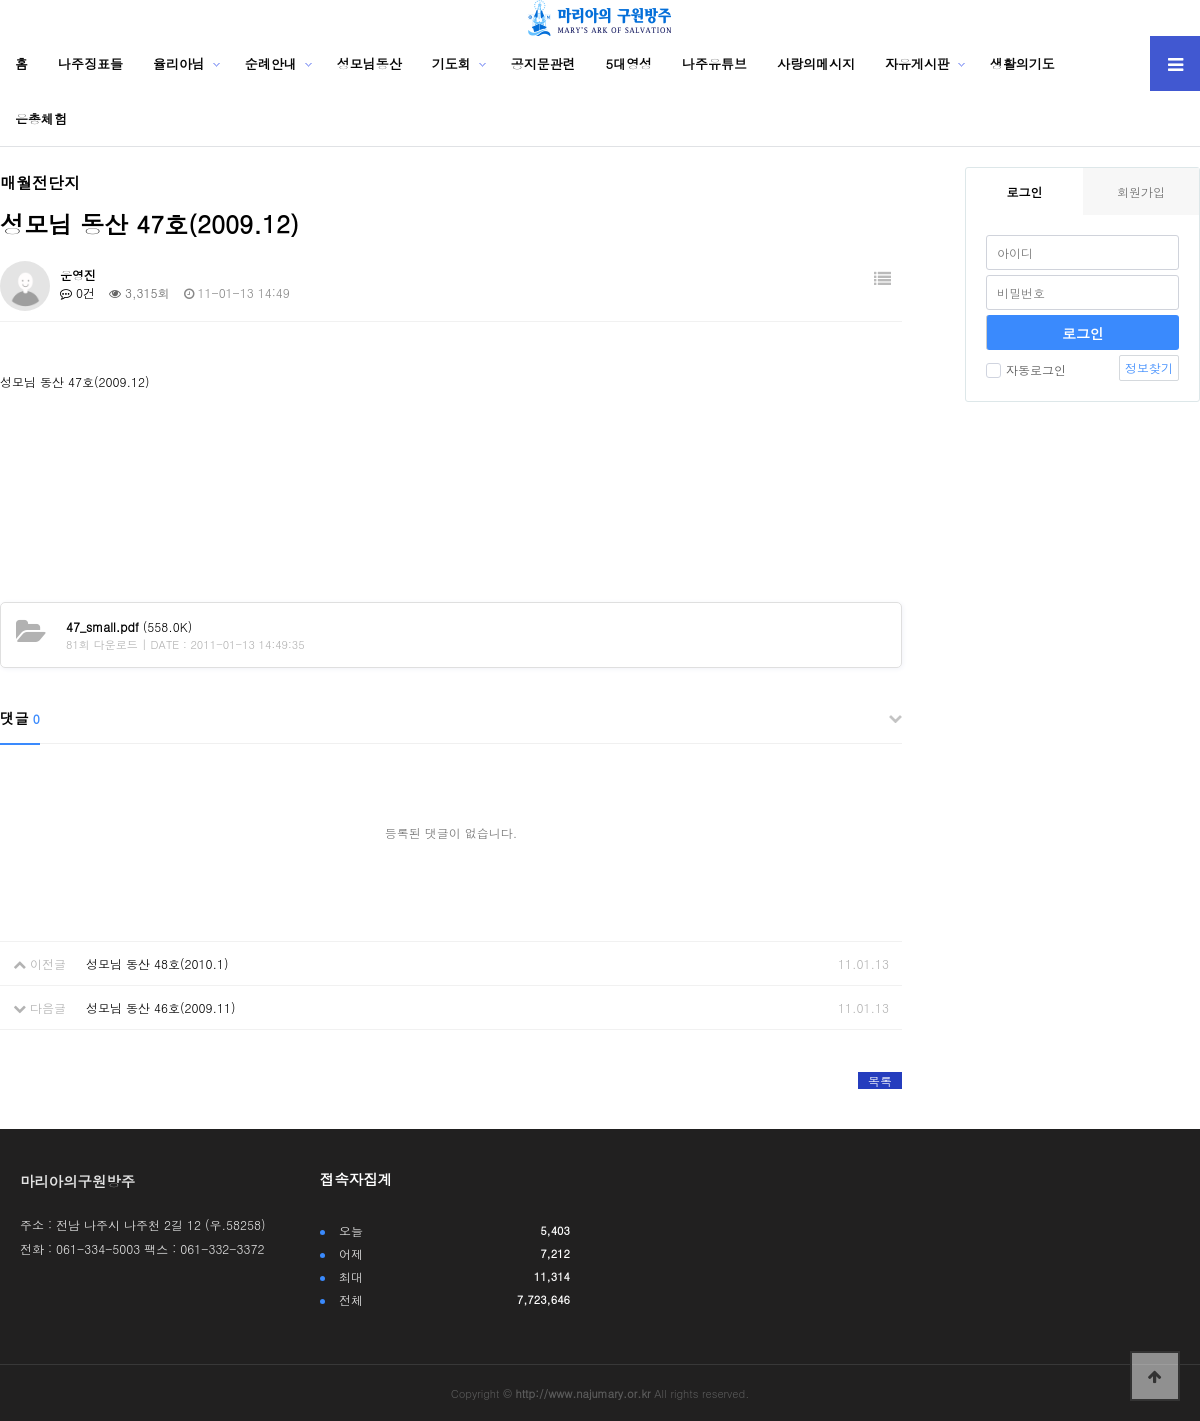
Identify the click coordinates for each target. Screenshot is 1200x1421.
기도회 (451, 63)
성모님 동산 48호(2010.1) (157, 963)
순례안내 (271, 63)
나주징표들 (90, 63)
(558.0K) (129, 626)
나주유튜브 (714, 63)
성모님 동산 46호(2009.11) (160, 1007)
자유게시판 (917, 63)
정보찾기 (1149, 367)
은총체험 (41, 118)
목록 (880, 1080)
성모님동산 (369, 63)
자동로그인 (1026, 369)
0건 (77, 292)
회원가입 (1141, 191)
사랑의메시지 (816, 63)
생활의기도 (1022, 63)
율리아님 (179, 63)
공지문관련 (543, 63)
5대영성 (629, 63)
